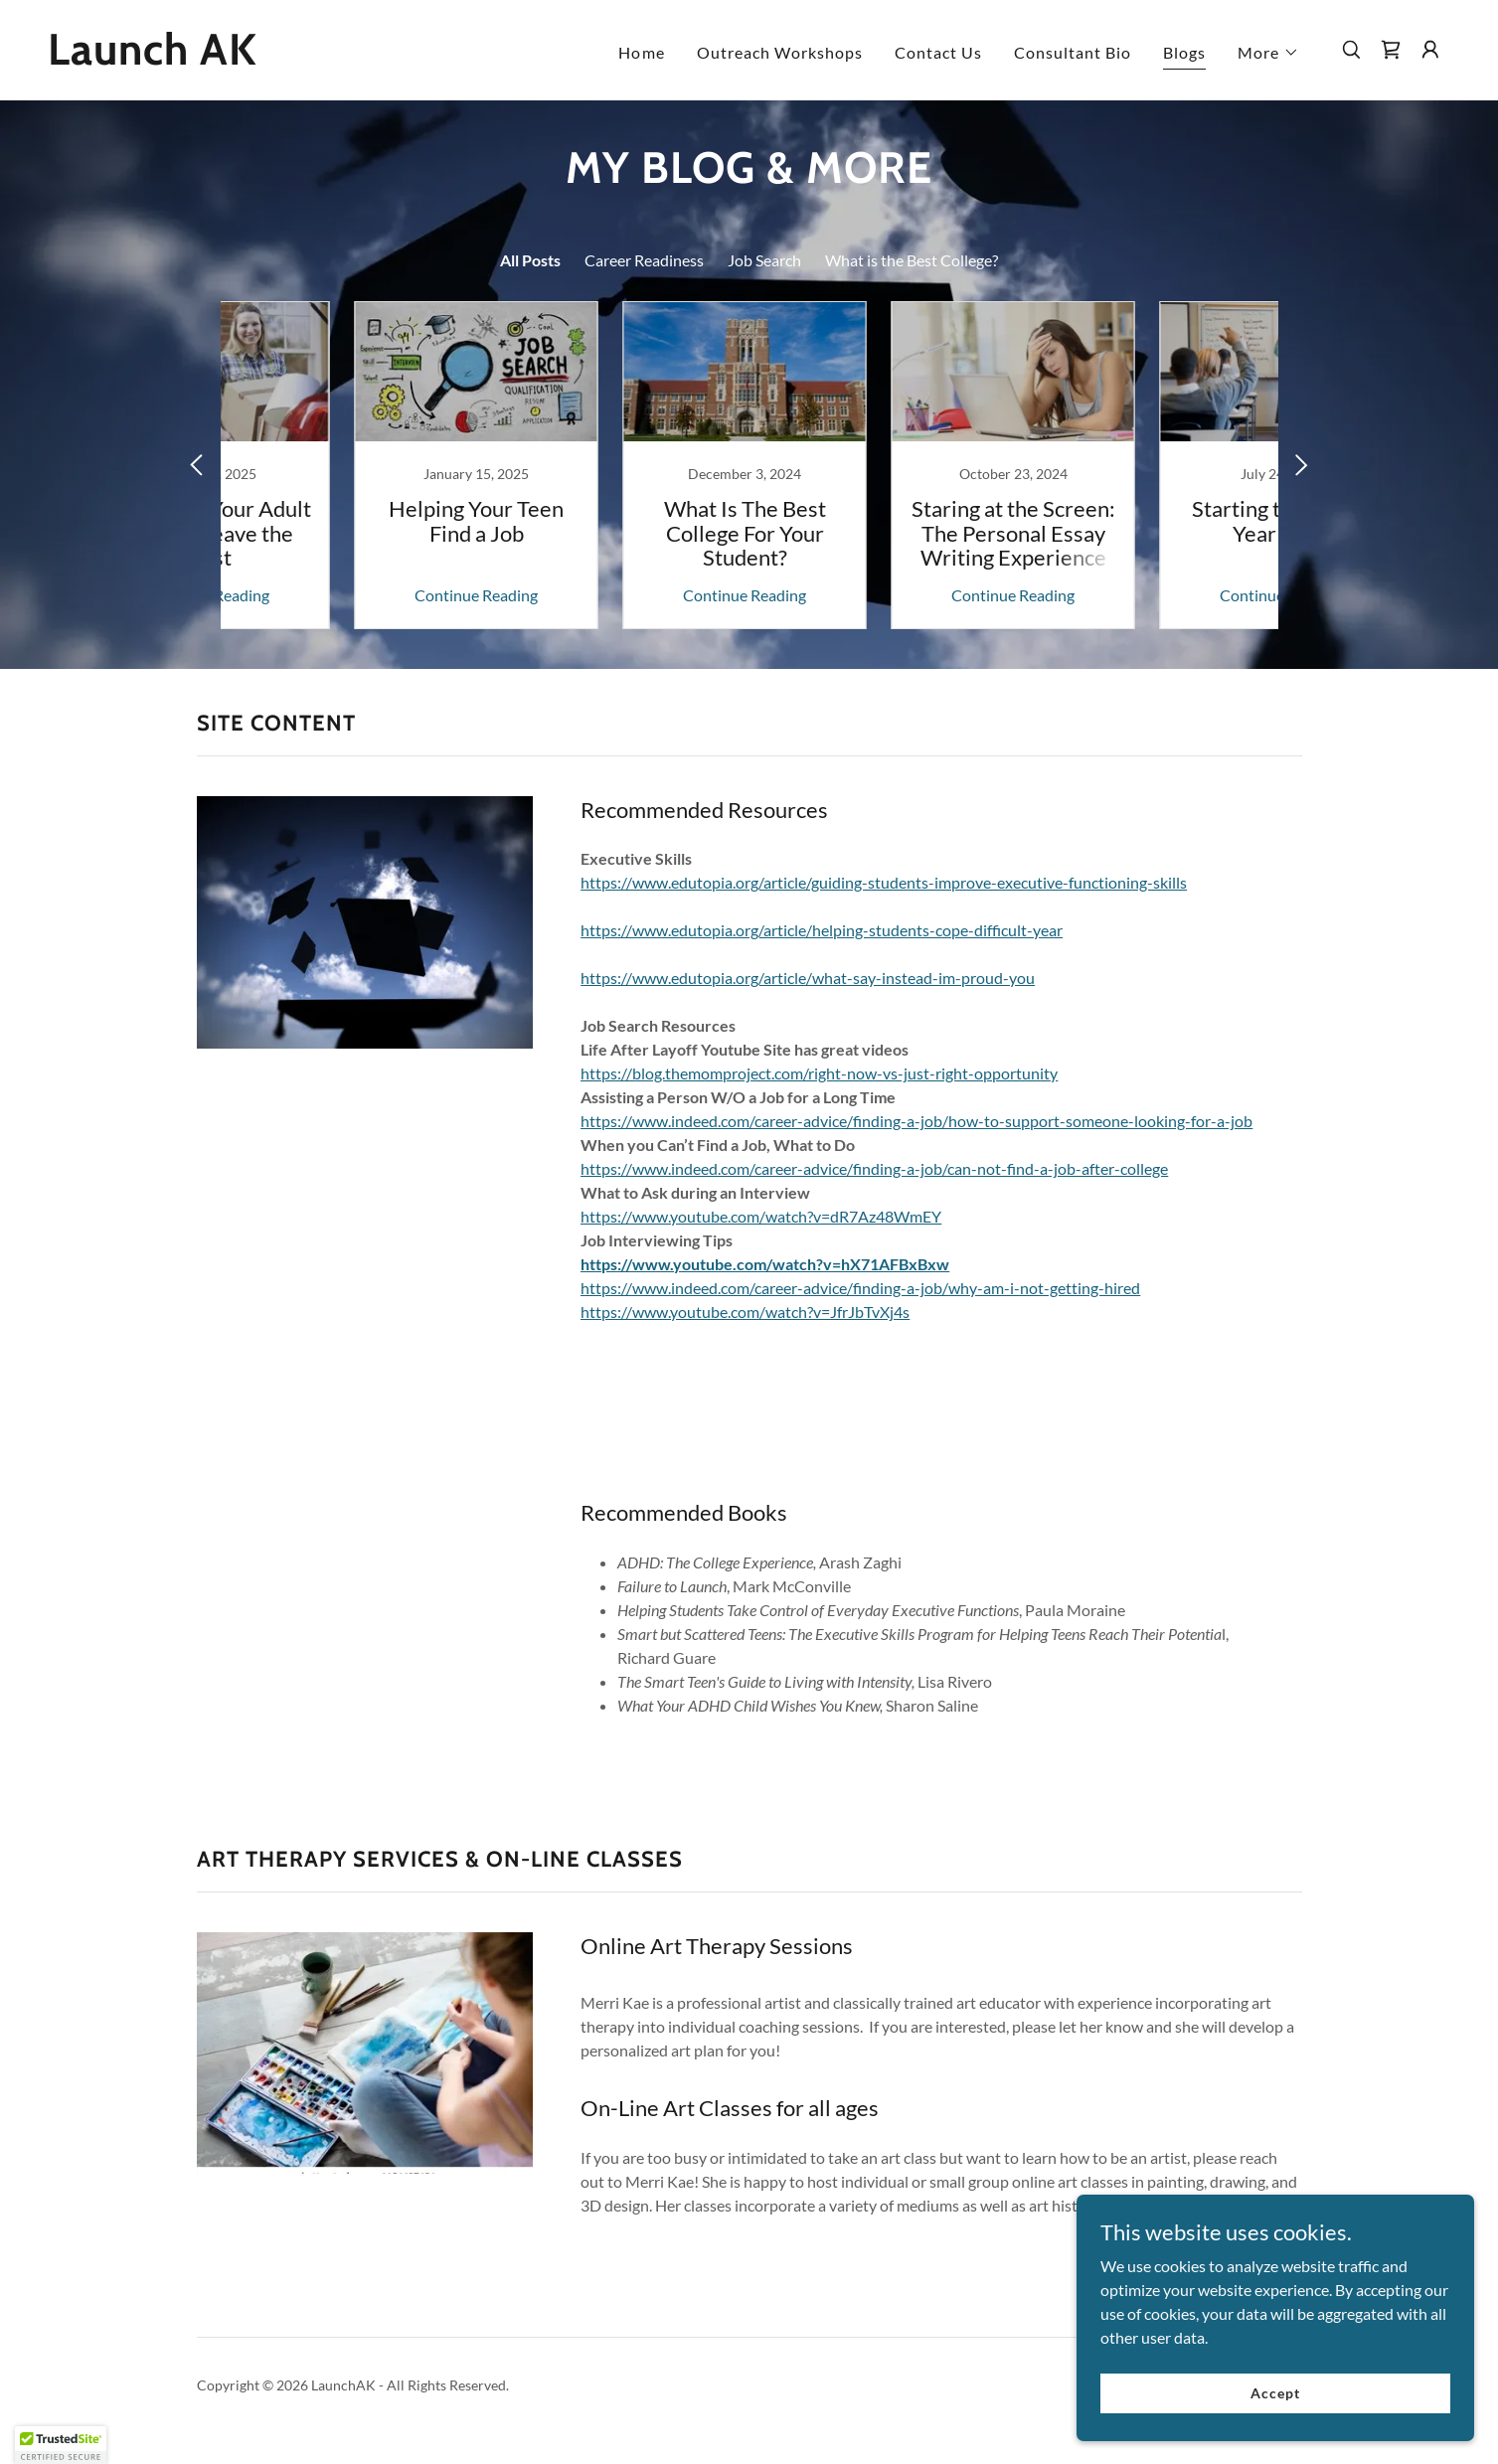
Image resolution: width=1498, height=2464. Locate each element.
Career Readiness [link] (644, 259)
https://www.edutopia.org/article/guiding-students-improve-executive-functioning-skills (884, 882)
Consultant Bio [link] (1072, 52)
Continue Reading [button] (347, 594)
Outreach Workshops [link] (780, 52)
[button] (1268, 53)
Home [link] (641, 52)
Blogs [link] (1184, 52)
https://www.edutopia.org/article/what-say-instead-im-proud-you (808, 977)
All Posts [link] (530, 259)
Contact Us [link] (938, 52)
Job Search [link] (764, 259)
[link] (244, 58)
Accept (1274, 2392)
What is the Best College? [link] (911, 259)
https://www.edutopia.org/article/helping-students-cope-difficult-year (822, 929)
